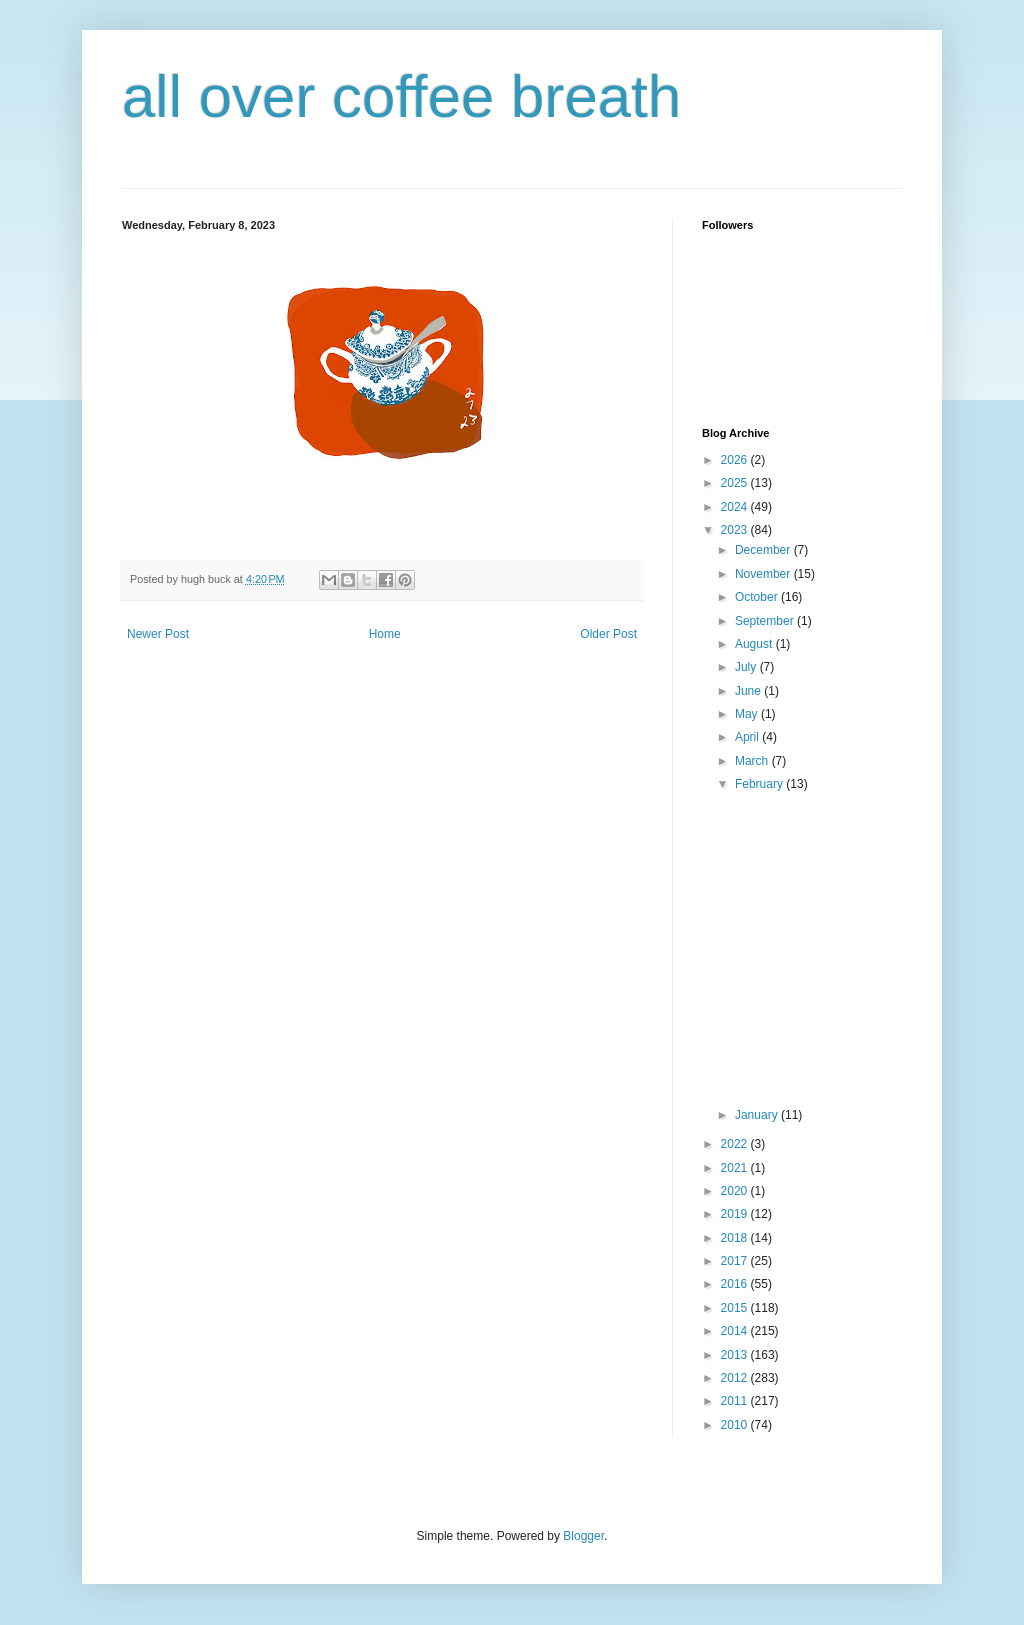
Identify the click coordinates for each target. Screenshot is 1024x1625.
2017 (736, 1261)
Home (385, 634)
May (748, 714)
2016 (736, 1284)
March (753, 761)
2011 (736, 1401)
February (760, 784)
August (755, 644)
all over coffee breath (401, 96)
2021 (736, 1168)
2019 (736, 1214)
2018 (736, 1238)
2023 (736, 530)
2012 (736, 1378)
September (766, 621)
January (758, 1115)
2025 (736, 483)
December (764, 550)
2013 (736, 1355)
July (747, 667)
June (749, 691)
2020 (736, 1191)
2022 (736, 1144)
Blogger (583, 1536)
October (758, 597)
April (748, 737)
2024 (736, 507)
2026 (736, 460)
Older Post (608, 634)
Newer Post (158, 634)
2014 (736, 1331)
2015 (736, 1308)
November (764, 574)
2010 (736, 1425)
